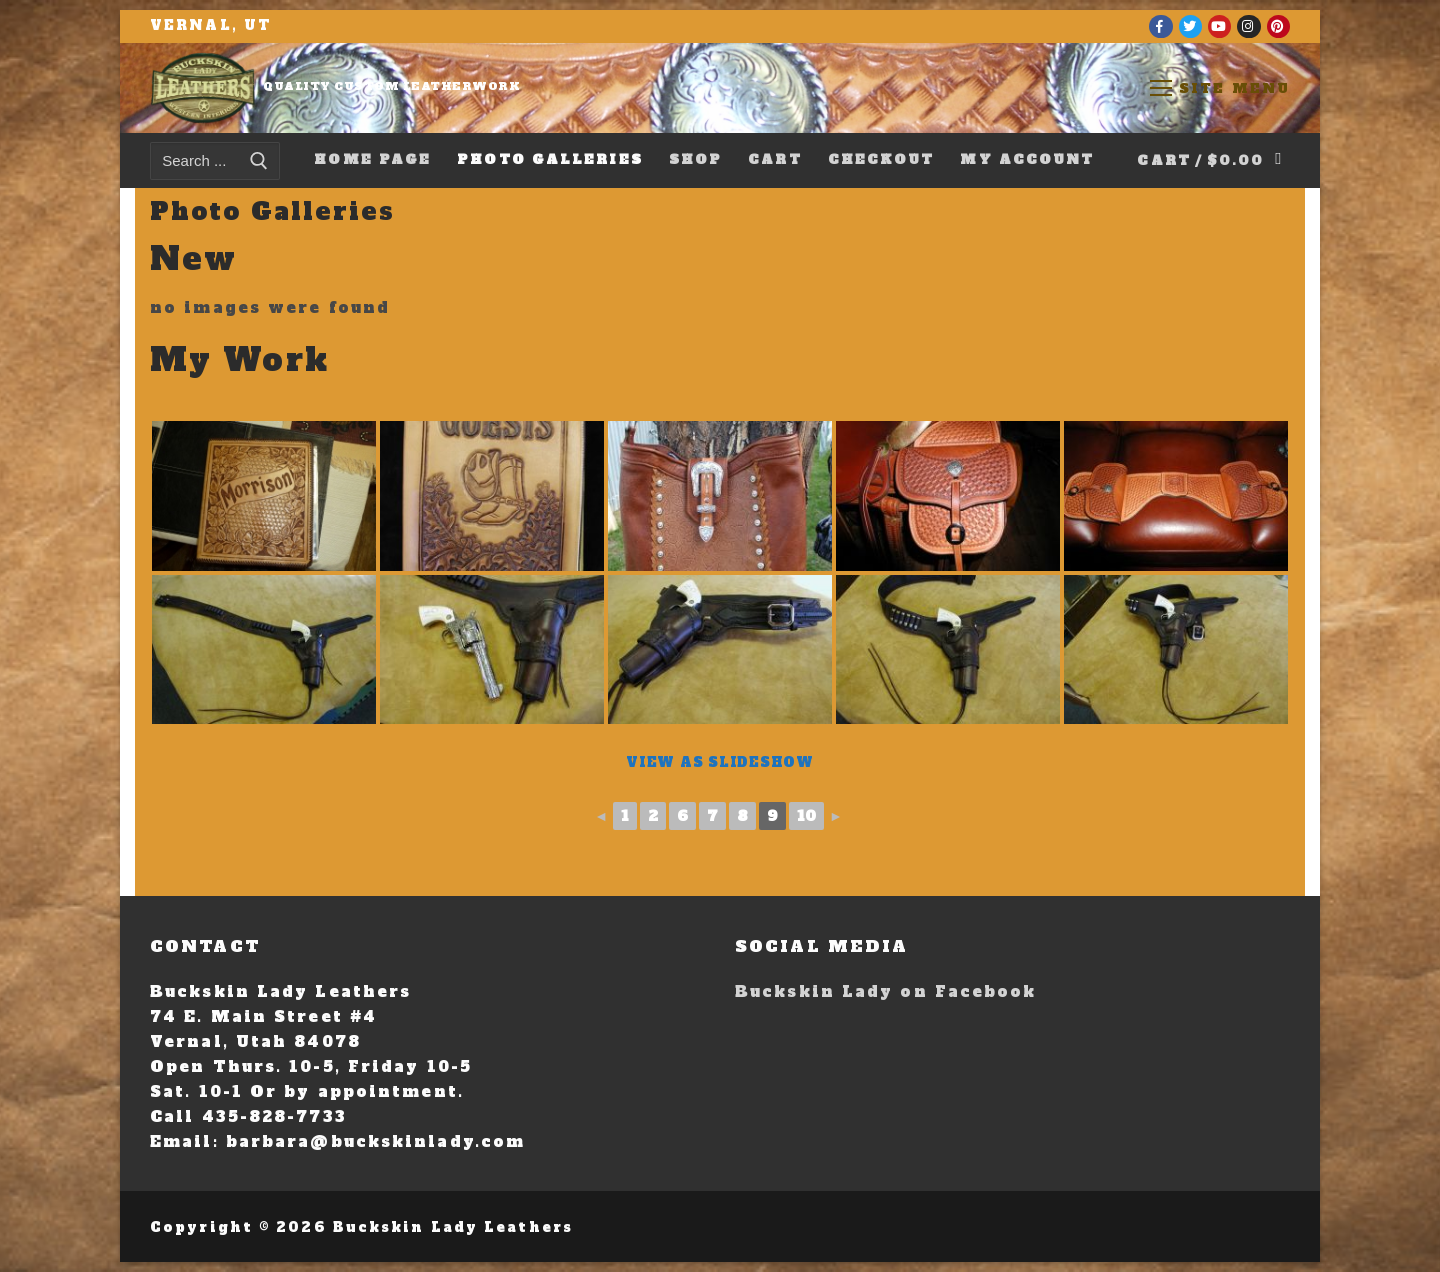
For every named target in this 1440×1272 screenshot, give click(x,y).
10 (806, 816)
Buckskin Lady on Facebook (886, 991)
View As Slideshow (720, 762)
